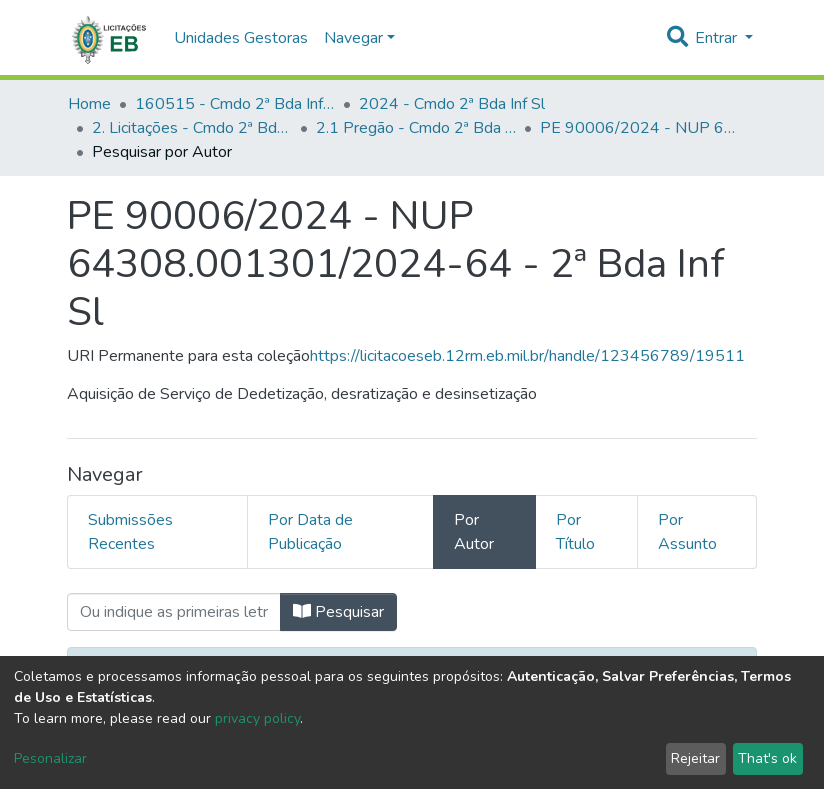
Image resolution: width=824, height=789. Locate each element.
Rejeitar (695, 758)
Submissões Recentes (130, 532)
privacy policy (257, 718)
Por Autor (474, 532)
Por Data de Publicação (310, 532)
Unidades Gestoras (241, 38)
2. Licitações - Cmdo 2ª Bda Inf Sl (192, 128)
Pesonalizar (50, 758)
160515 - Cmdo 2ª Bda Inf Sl (235, 104)
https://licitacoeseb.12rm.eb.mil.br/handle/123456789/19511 (527, 356)
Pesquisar (338, 612)
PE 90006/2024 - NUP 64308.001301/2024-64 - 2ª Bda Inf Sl (640, 128)
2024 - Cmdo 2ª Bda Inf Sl (452, 104)
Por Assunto (687, 532)
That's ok (767, 758)
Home (89, 104)
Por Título (575, 532)
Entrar (718, 38)
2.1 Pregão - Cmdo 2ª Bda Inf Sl (416, 128)
